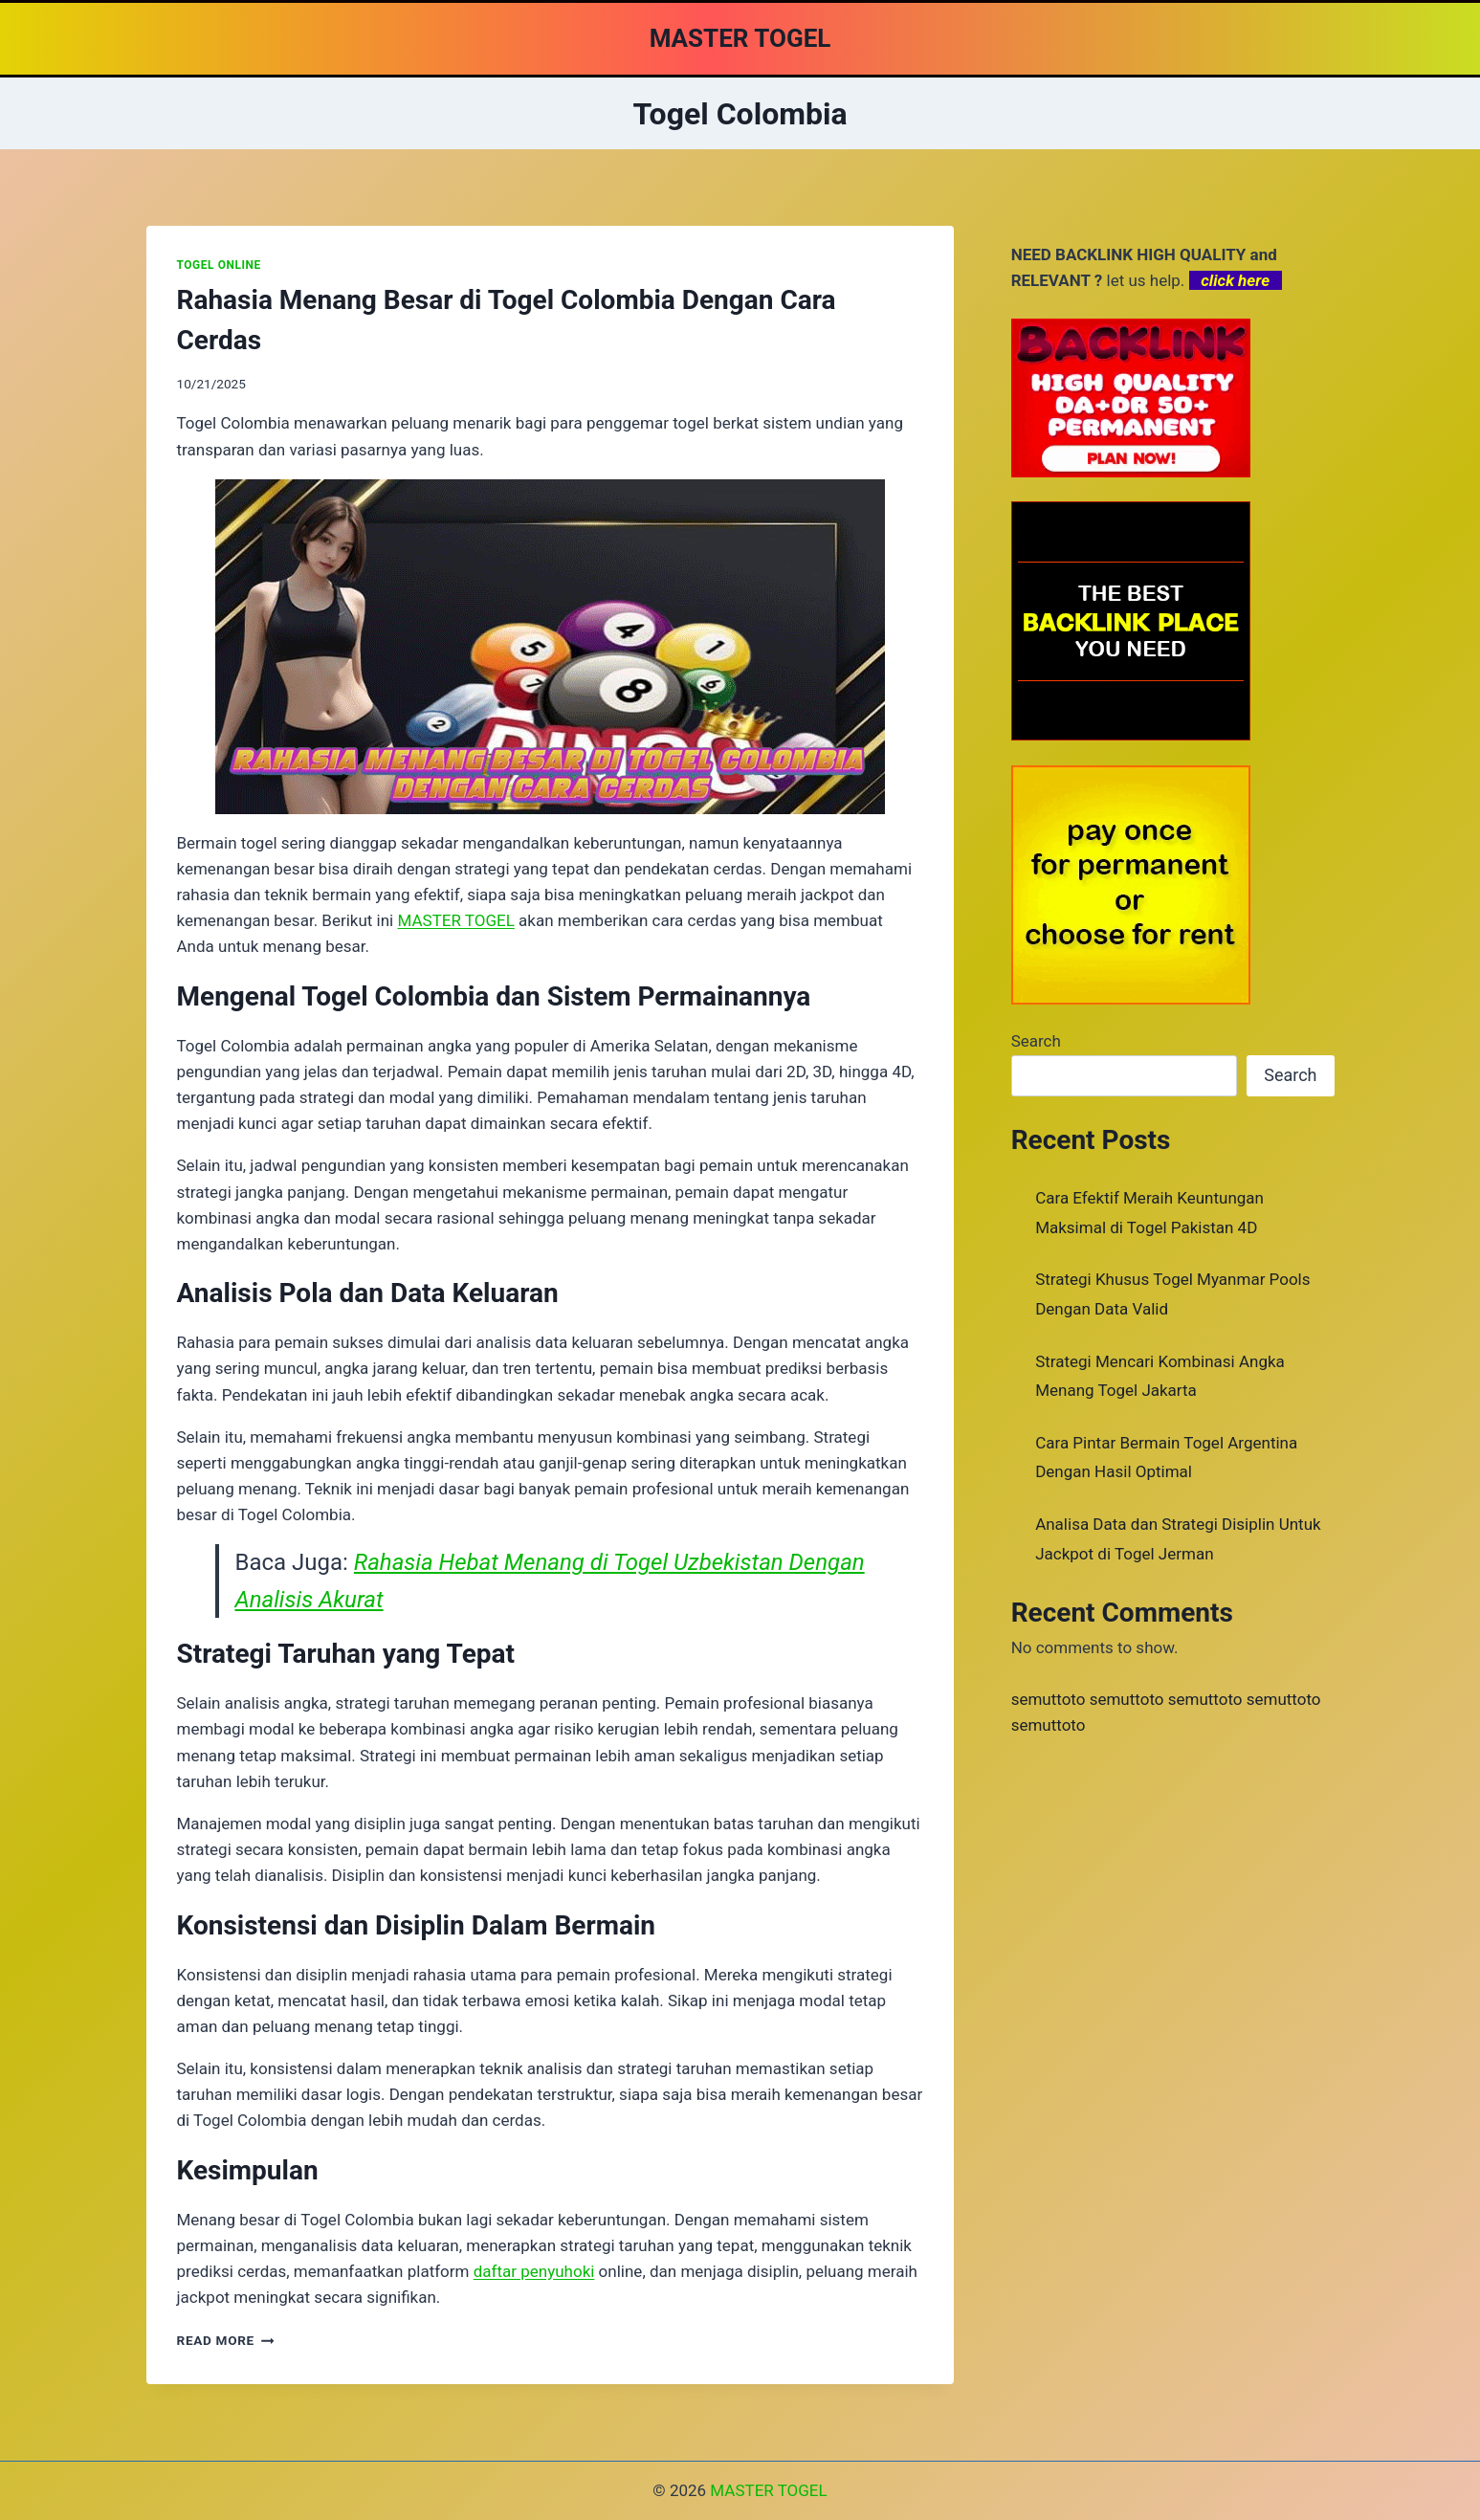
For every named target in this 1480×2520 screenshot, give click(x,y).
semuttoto (1048, 1699)
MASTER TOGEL (768, 2490)
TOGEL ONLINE (219, 265)
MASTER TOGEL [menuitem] (455, 920)
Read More (226, 2340)
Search (1036, 1040)
